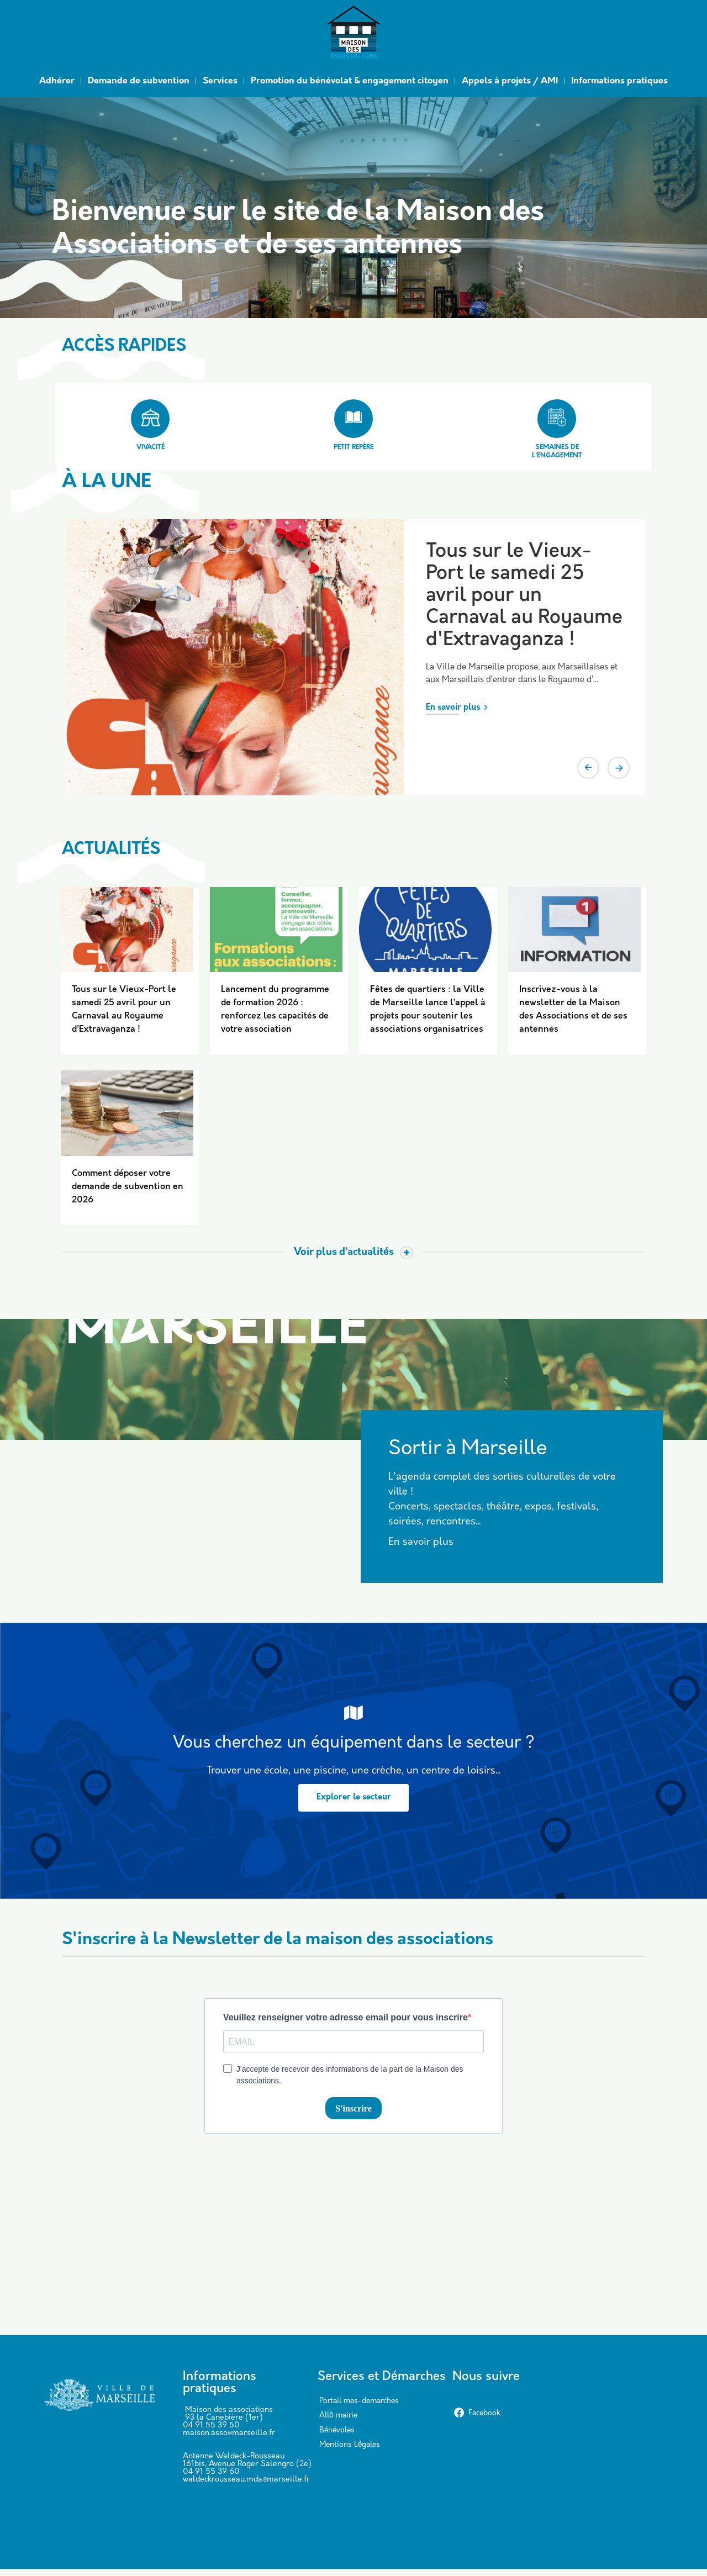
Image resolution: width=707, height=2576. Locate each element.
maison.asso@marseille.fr (229, 2440)
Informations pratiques (619, 81)
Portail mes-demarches (359, 2408)
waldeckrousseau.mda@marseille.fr (246, 2487)
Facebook (477, 2420)
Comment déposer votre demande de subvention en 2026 (127, 1193)
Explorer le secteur (353, 1804)
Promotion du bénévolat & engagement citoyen (350, 81)
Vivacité (150, 425)
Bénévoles (337, 2437)
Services (220, 81)
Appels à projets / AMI (510, 81)
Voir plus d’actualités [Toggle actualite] (344, 1259)
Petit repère (353, 425)
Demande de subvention (138, 81)
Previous (588, 768)
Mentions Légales (349, 2452)
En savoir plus (453, 708)
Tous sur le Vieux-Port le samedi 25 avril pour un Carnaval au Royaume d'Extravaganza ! (524, 596)
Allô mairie (338, 2422)
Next (619, 768)
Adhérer (57, 81)
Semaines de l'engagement (557, 429)
